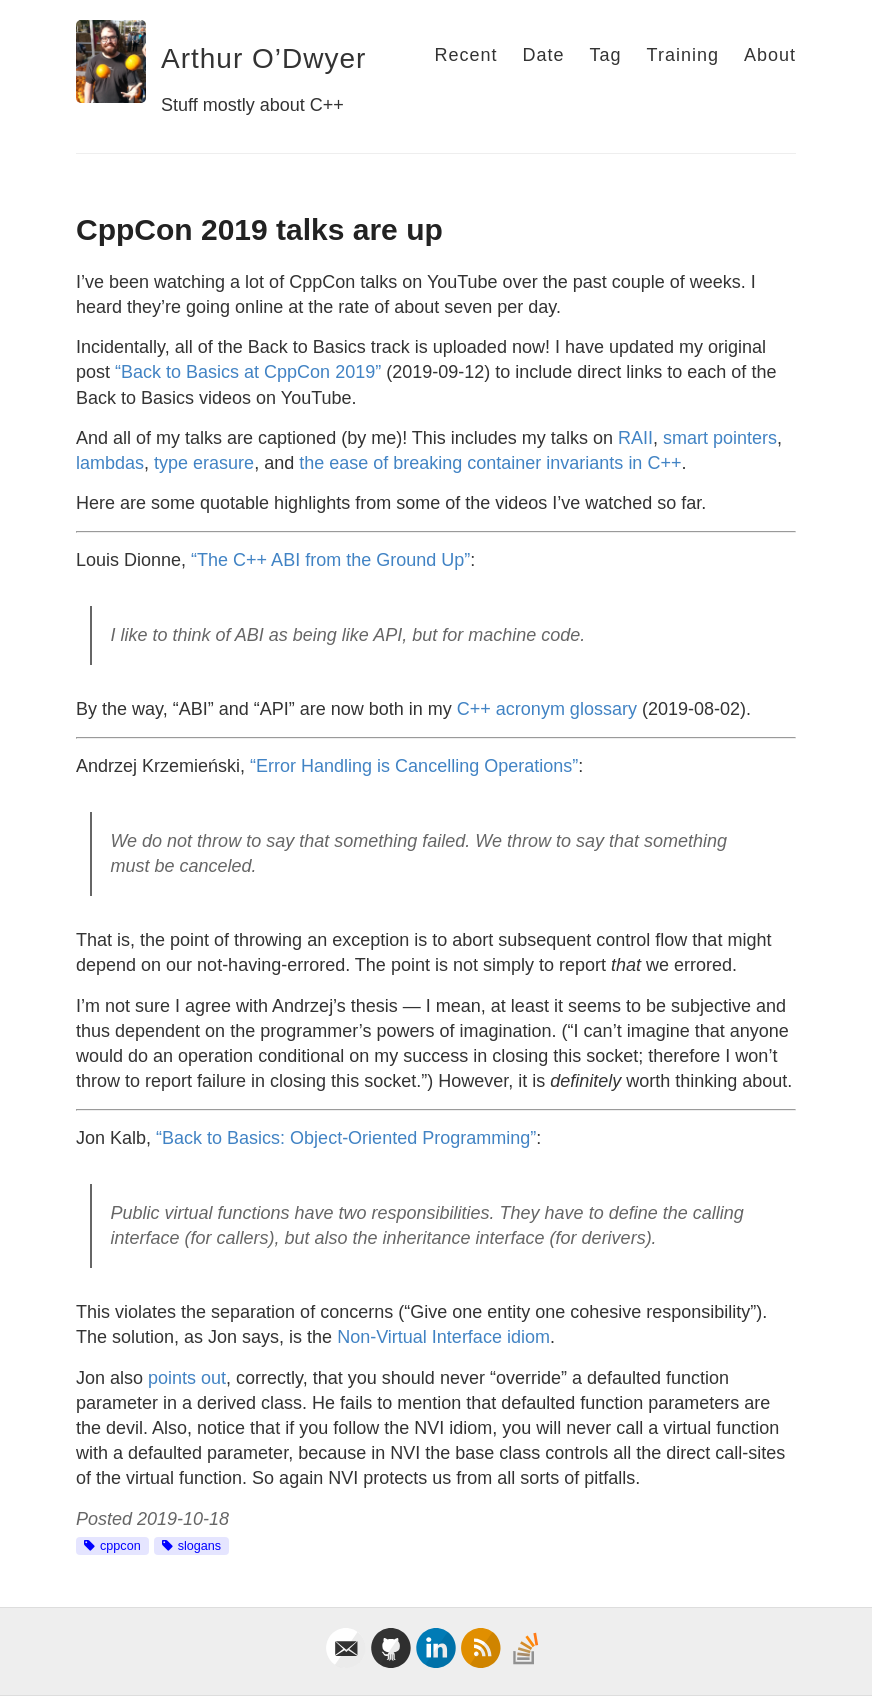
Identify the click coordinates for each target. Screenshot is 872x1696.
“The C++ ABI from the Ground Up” (330, 560)
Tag (606, 55)
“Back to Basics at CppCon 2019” (248, 372)
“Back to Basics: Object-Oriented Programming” (346, 1138)
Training (683, 55)
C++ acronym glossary (547, 709)
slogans (199, 1546)
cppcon (120, 1546)
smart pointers (720, 438)
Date (543, 55)
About (770, 55)
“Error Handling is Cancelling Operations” (414, 766)
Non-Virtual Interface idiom (443, 1337)
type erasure (204, 463)
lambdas (110, 463)
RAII (635, 438)
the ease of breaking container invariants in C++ (490, 463)
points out (187, 1378)
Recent (465, 55)
